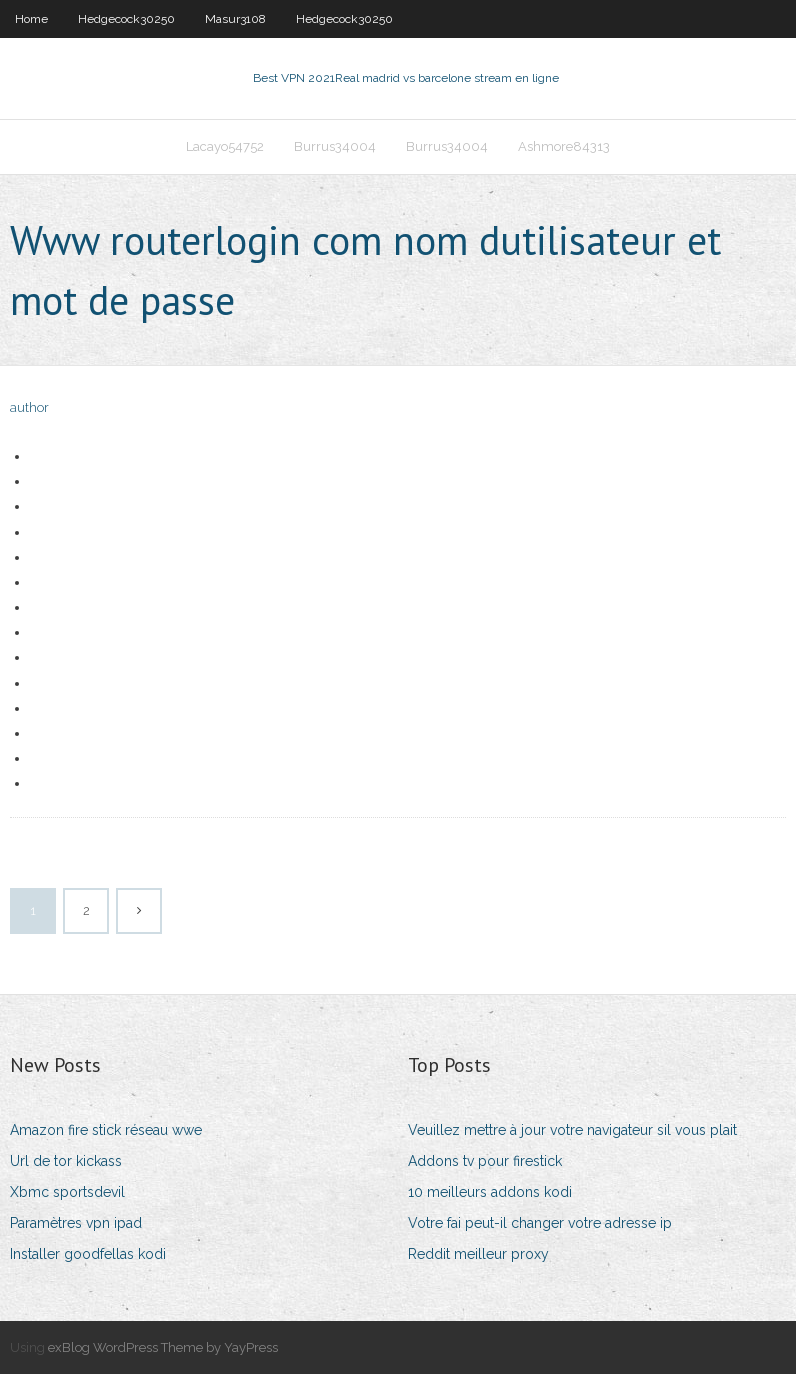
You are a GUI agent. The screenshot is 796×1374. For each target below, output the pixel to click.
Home (31, 19)
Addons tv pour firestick (485, 1161)
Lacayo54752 (225, 146)
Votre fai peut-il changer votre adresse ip (540, 1223)
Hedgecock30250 (126, 19)
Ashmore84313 (564, 146)
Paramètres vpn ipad (76, 1223)
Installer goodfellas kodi (88, 1254)
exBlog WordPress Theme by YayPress (163, 1347)
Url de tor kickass (66, 1161)
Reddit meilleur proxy (478, 1254)
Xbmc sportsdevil (67, 1192)
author (29, 407)
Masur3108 (235, 19)
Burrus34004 (335, 146)
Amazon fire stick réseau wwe (106, 1130)
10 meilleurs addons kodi (490, 1192)
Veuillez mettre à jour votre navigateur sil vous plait (572, 1130)
